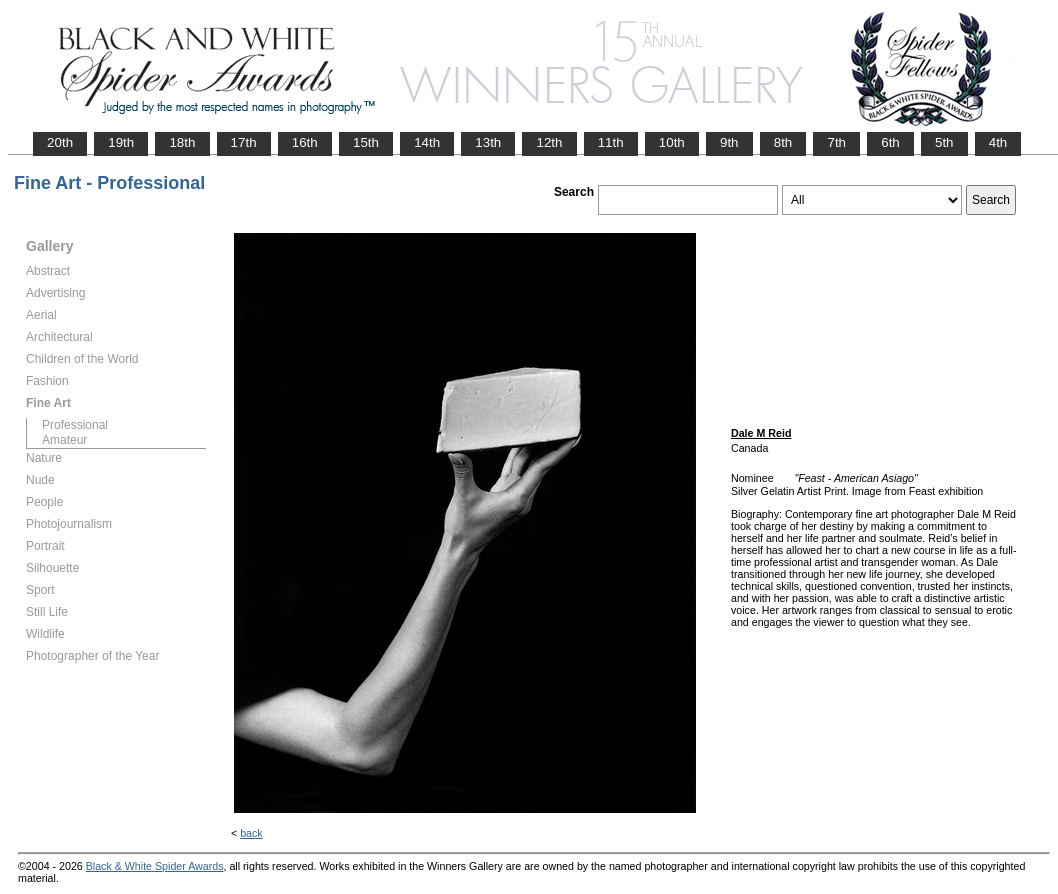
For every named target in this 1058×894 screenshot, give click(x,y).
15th (366, 142)
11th (611, 142)
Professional (75, 425)
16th (305, 142)
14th (427, 142)
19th (121, 142)
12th (549, 142)
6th (890, 142)
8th (783, 142)
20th (60, 142)
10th (672, 142)
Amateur (64, 440)
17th (244, 142)
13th (488, 142)
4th (998, 142)
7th (836, 142)
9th (729, 142)
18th (182, 142)
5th (944, 142)
